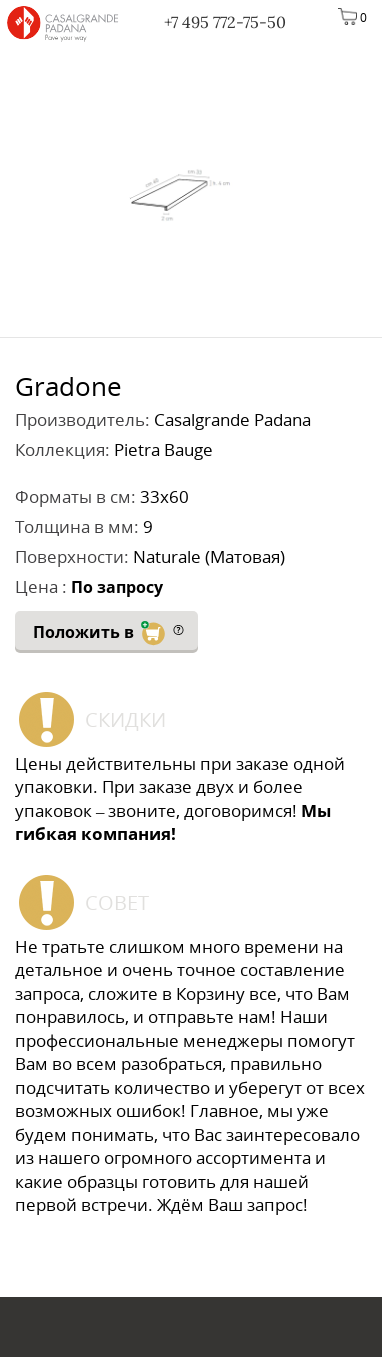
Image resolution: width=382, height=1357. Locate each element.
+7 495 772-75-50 (225, 22)
